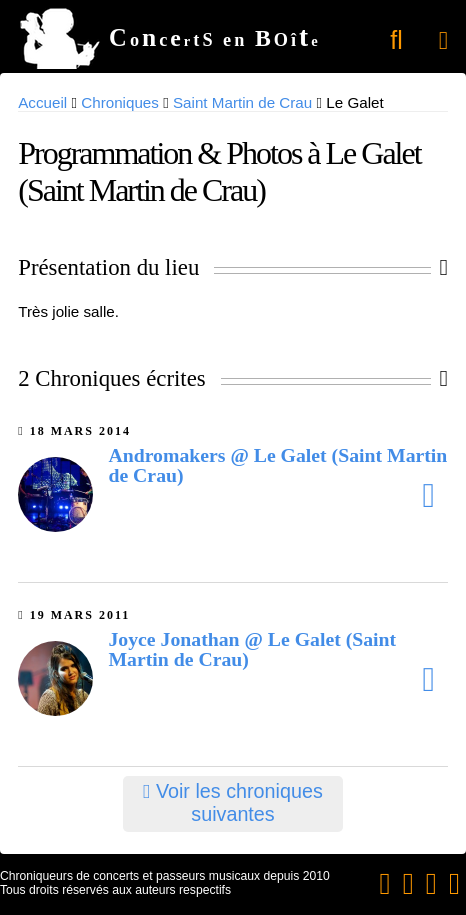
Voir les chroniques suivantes (233, 802)
